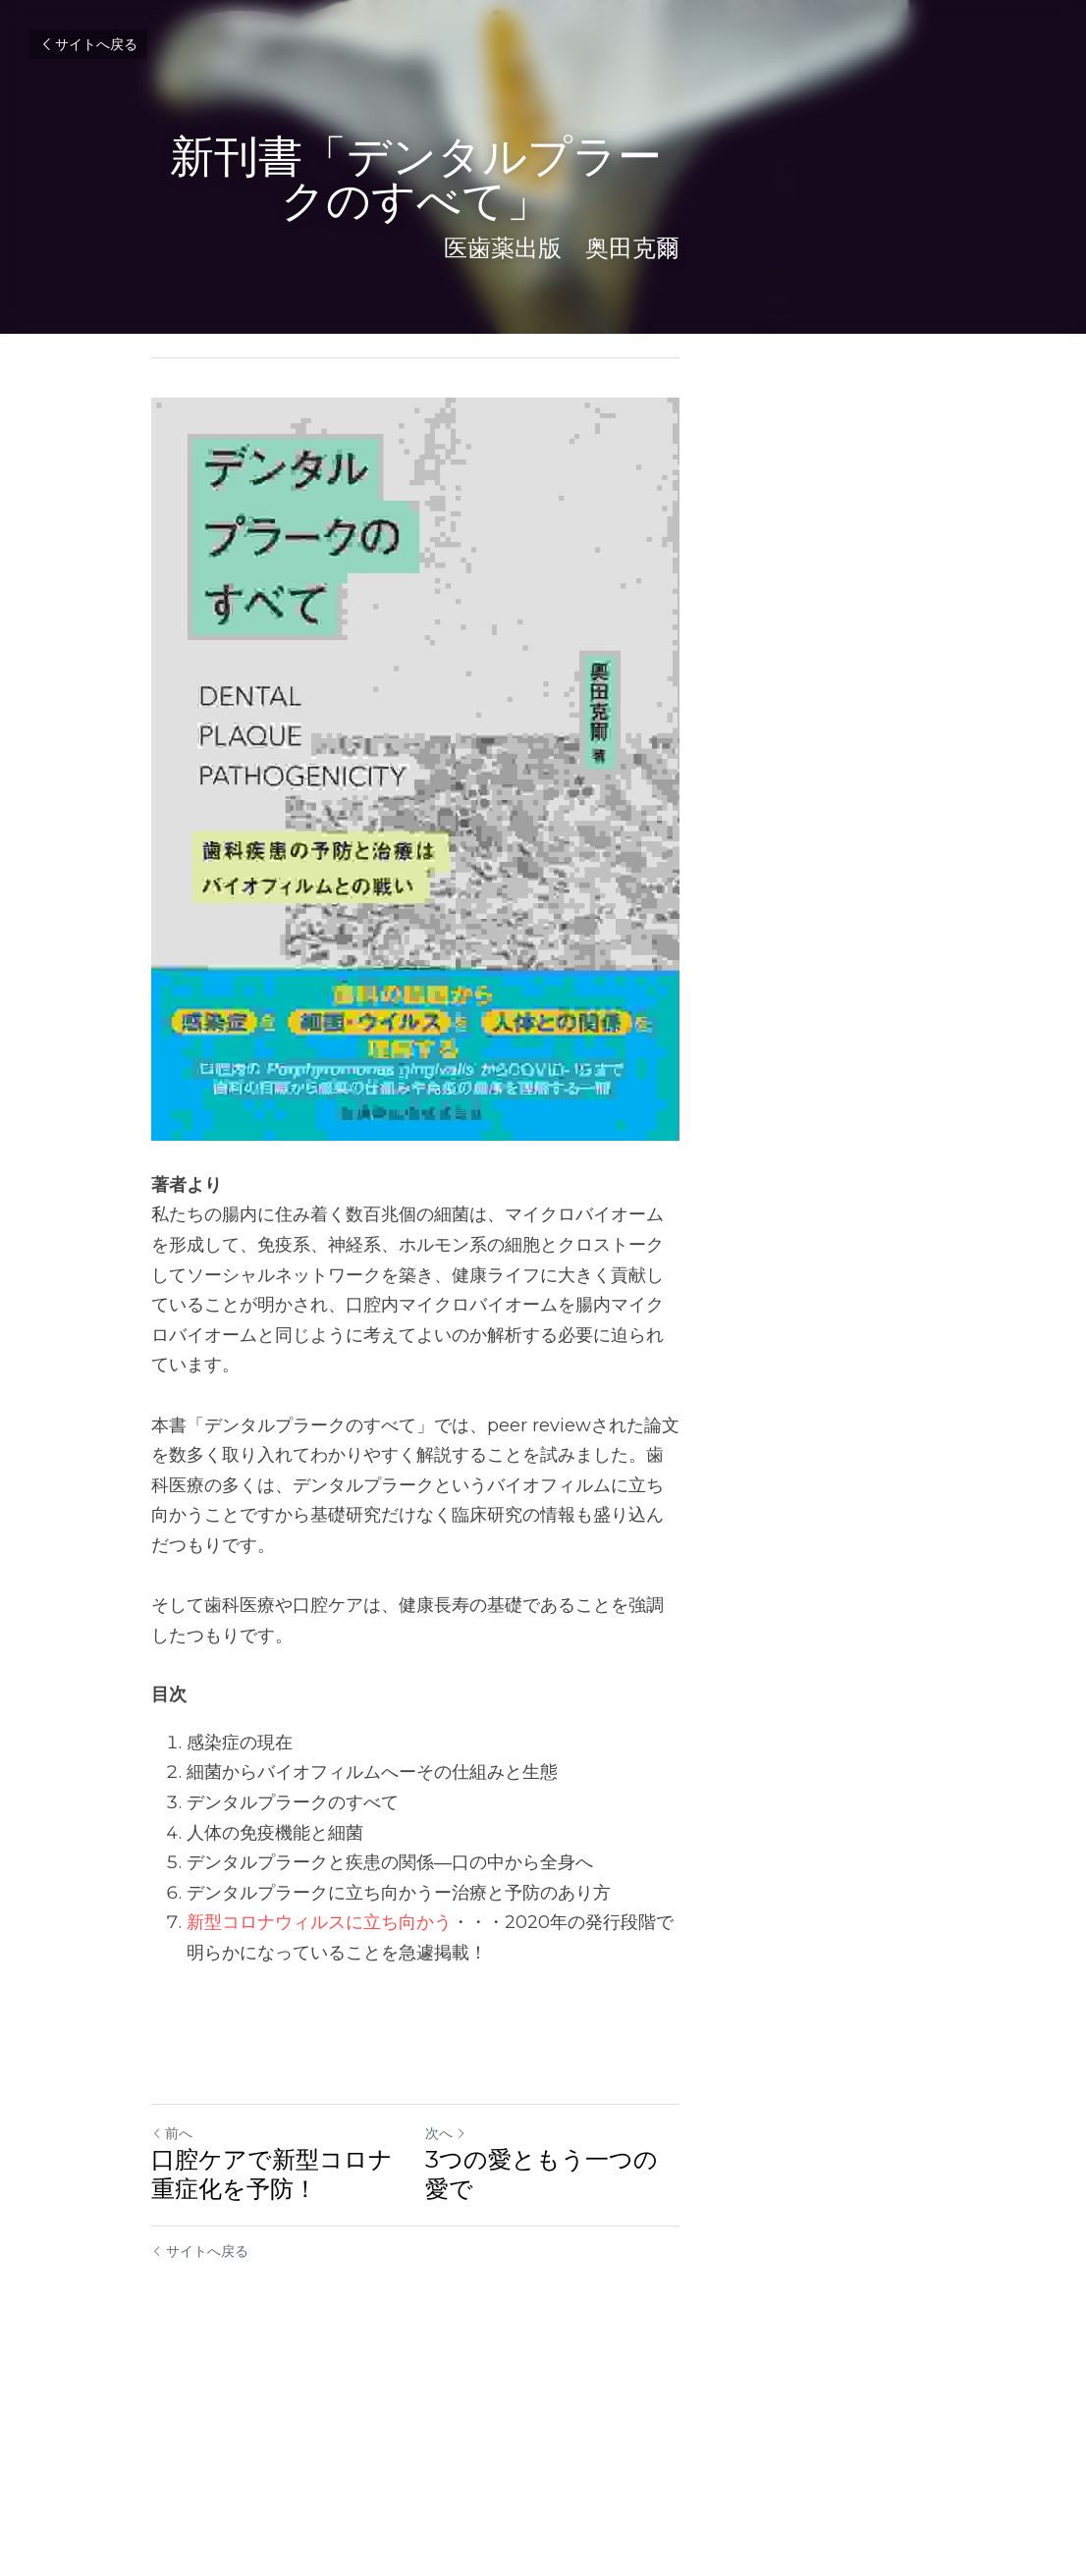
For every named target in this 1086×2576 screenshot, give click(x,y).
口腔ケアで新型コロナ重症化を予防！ (332, 2380)
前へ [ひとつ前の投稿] (172, 2339)
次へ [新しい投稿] (573, 2339)
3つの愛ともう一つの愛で (693, 2365)
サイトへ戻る (88, 44)
